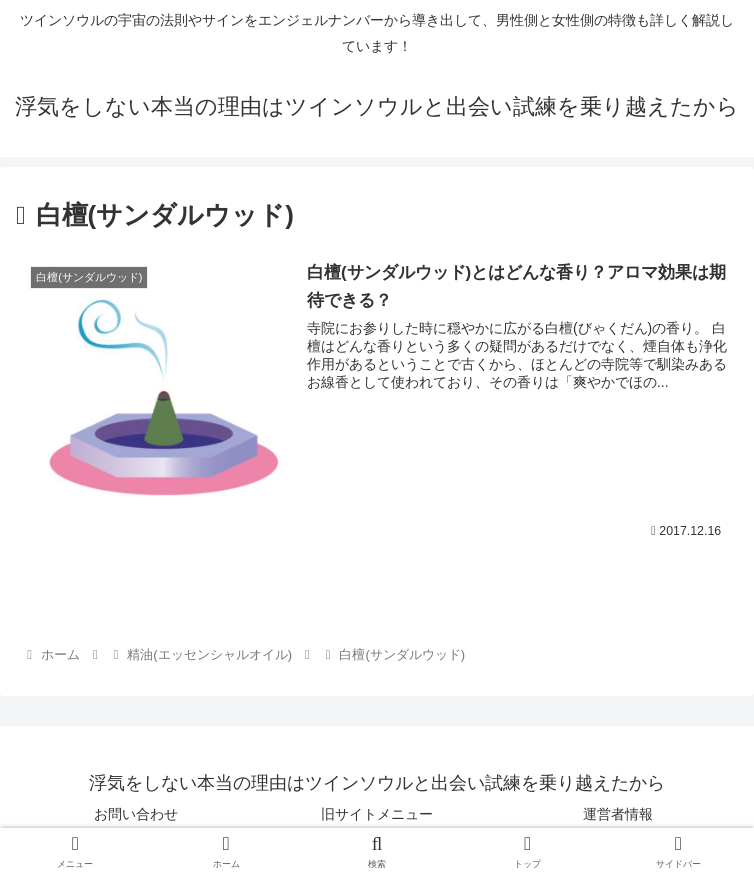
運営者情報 (618, 813)
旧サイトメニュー (377, 813)
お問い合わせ (136, 813)
